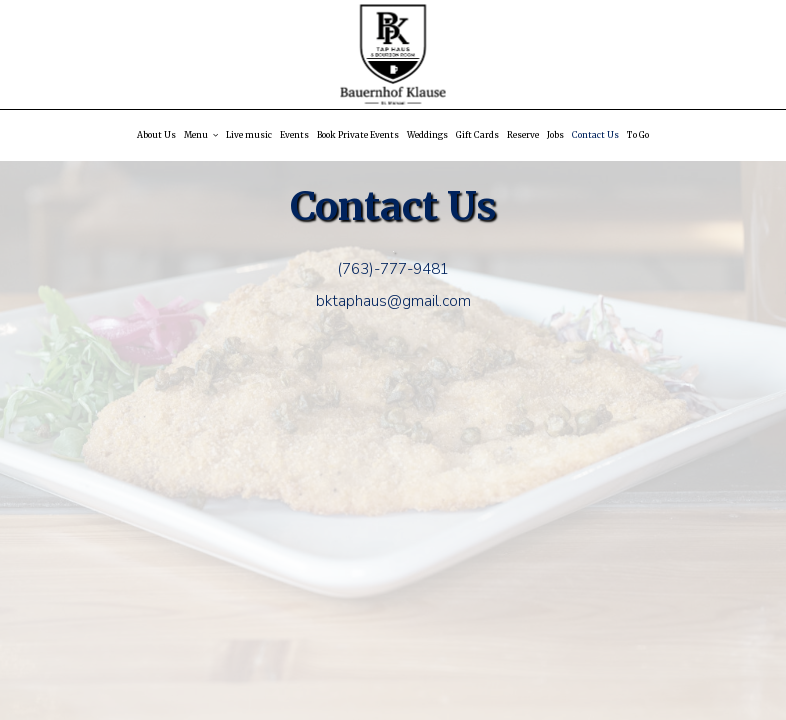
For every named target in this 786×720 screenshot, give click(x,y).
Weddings (427, 135)
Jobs (555, 135)
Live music (249, 135)
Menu (201, 135)
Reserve (523, 135)
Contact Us (595, 135)
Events (294, 135)
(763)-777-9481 (393, 268)
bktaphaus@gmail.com (393, 300)
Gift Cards (477, 135)
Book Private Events (358, 135)
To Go (638, 135)
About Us (156, 135)
